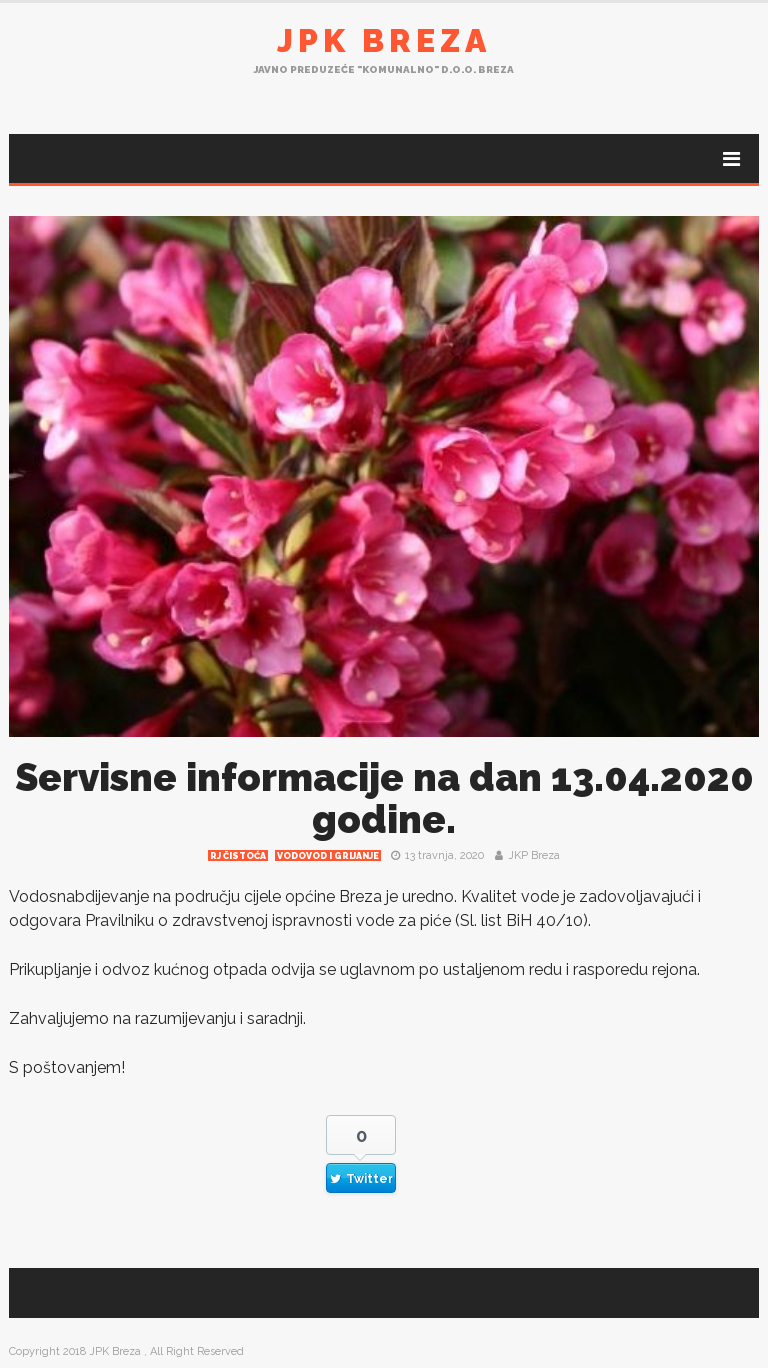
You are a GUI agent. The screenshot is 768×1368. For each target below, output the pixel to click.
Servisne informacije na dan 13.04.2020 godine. (384, 798)
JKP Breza (534, 855)
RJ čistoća (238, 856)
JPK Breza (384, 40)
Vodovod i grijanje (328, 856)
